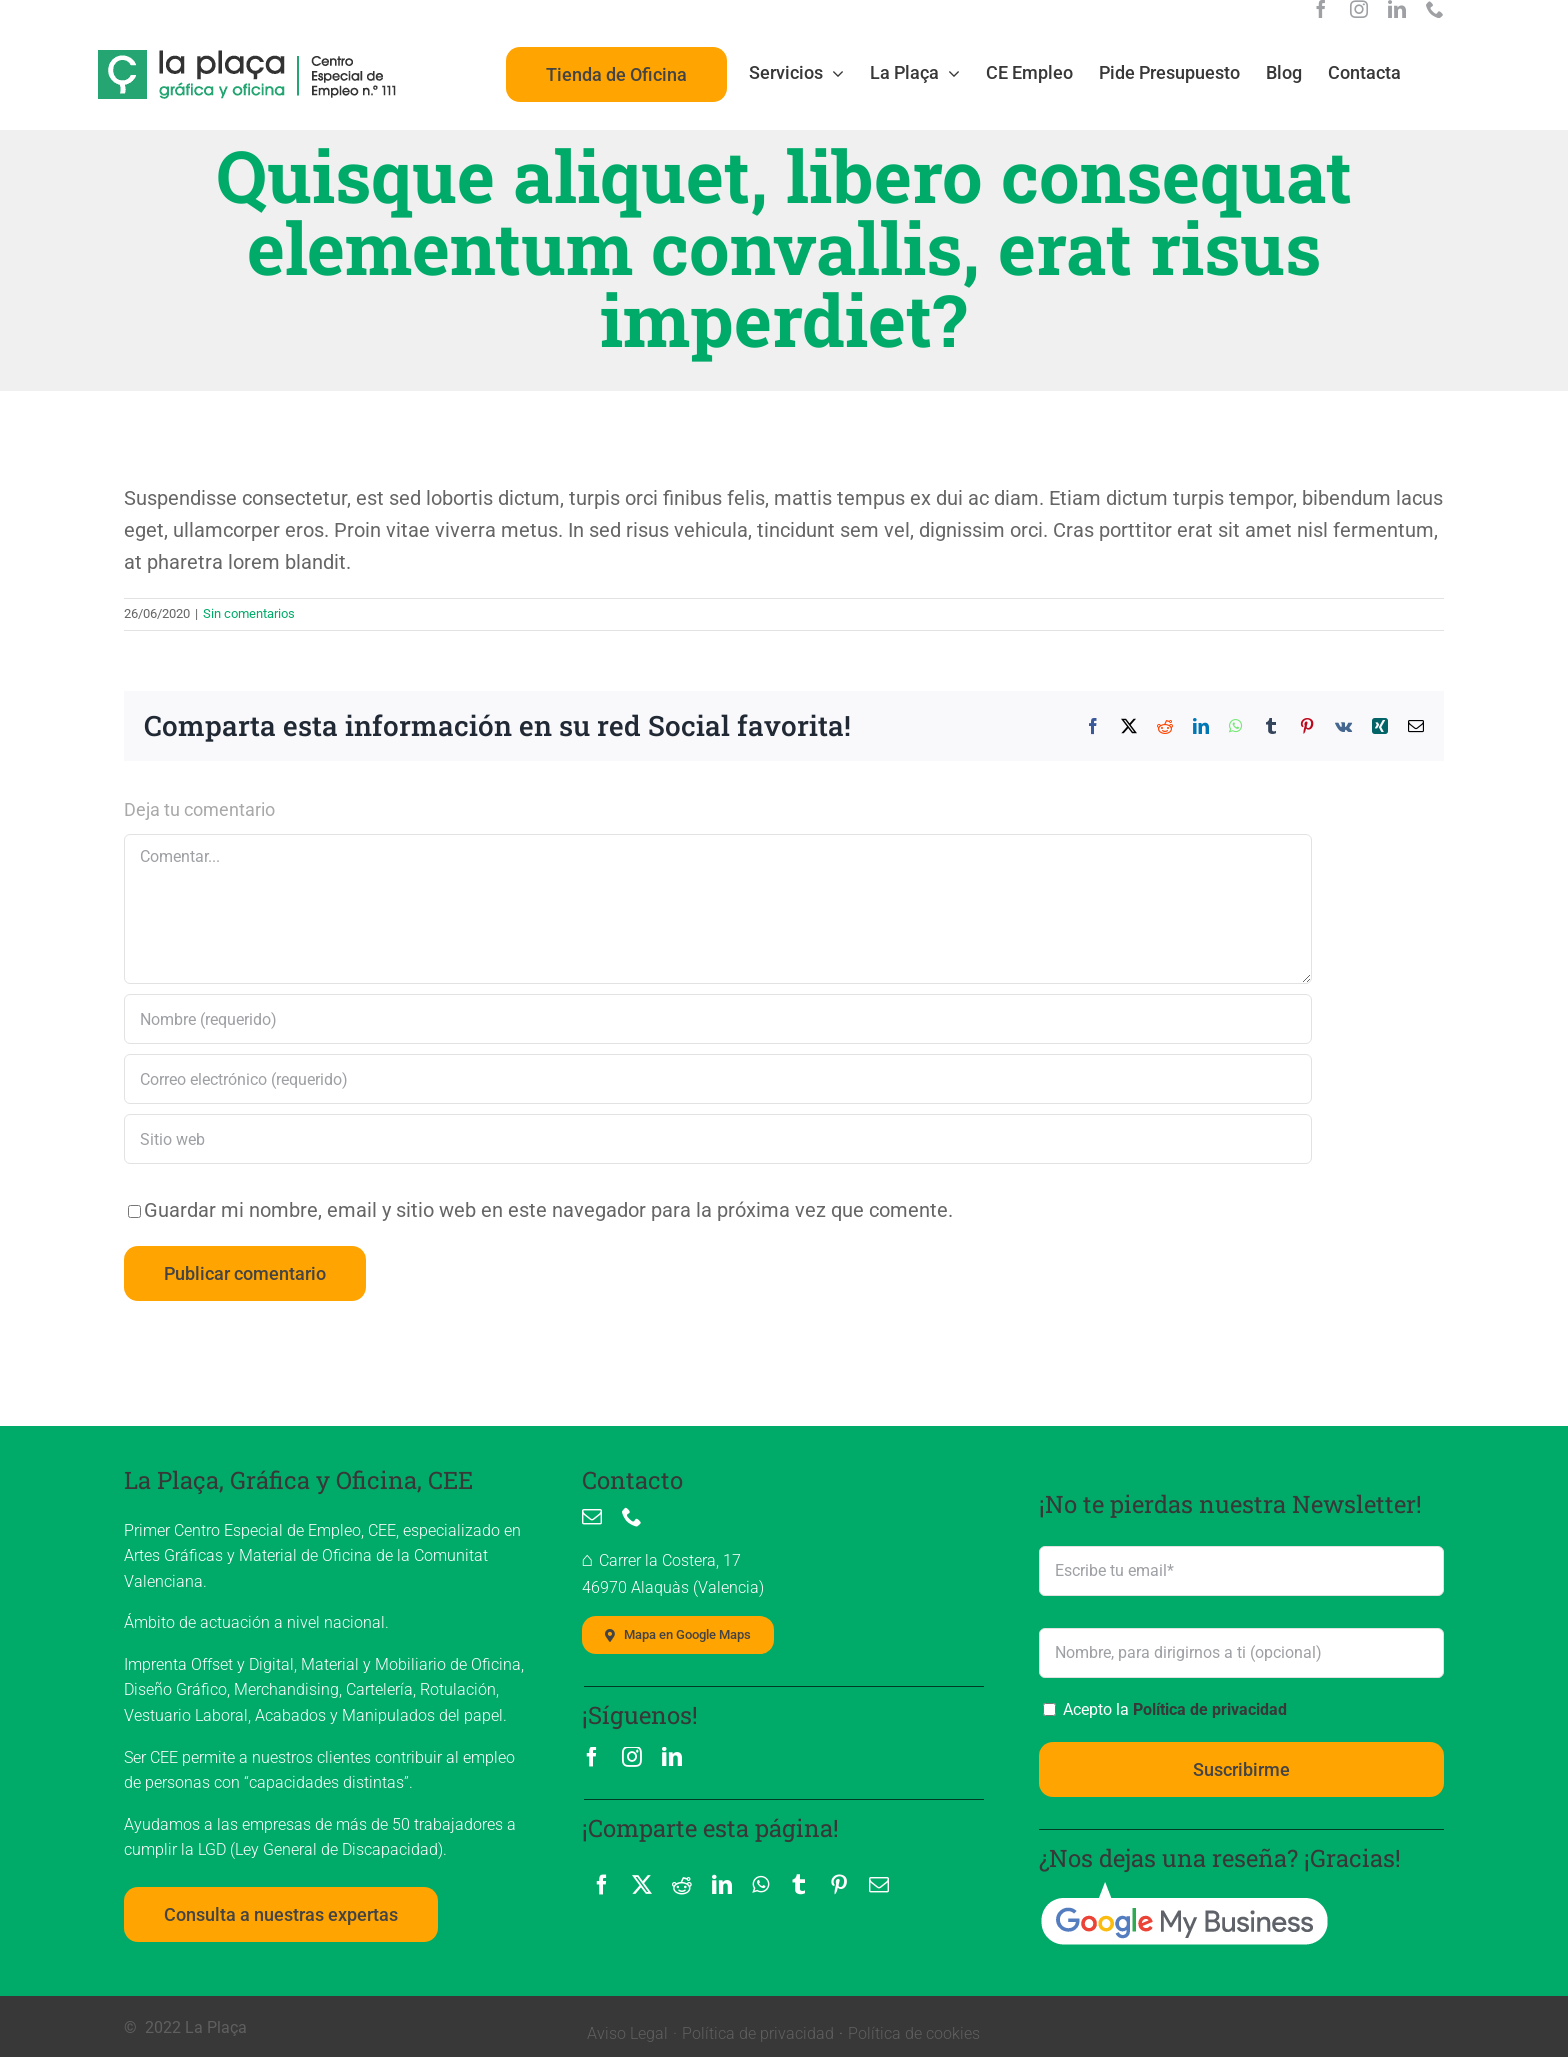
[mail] (592, 1517)
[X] (642, 1885)
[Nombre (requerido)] (718, 1019)
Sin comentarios (249, 613)
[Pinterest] (839, 1885)
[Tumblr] (799, 1885)
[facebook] (1321, 9)
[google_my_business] (1183, 1890)
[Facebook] (602, 1885)
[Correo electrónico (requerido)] (718, 1079)
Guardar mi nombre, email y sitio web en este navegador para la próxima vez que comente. (548, 1210)
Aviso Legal (627, 2033)
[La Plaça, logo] (248, 59)
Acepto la (1173, 1709)
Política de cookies (914, 2033)
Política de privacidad (1210, 1709)
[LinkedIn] (722, 1885)
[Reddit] (682, 1885)
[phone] (1435, 9)
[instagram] (1359, 9)
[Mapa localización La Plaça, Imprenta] (678, 1635)
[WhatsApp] (760, 1885)
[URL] (718, 1139)
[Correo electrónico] (879, 1885)
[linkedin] (1397, 9)
